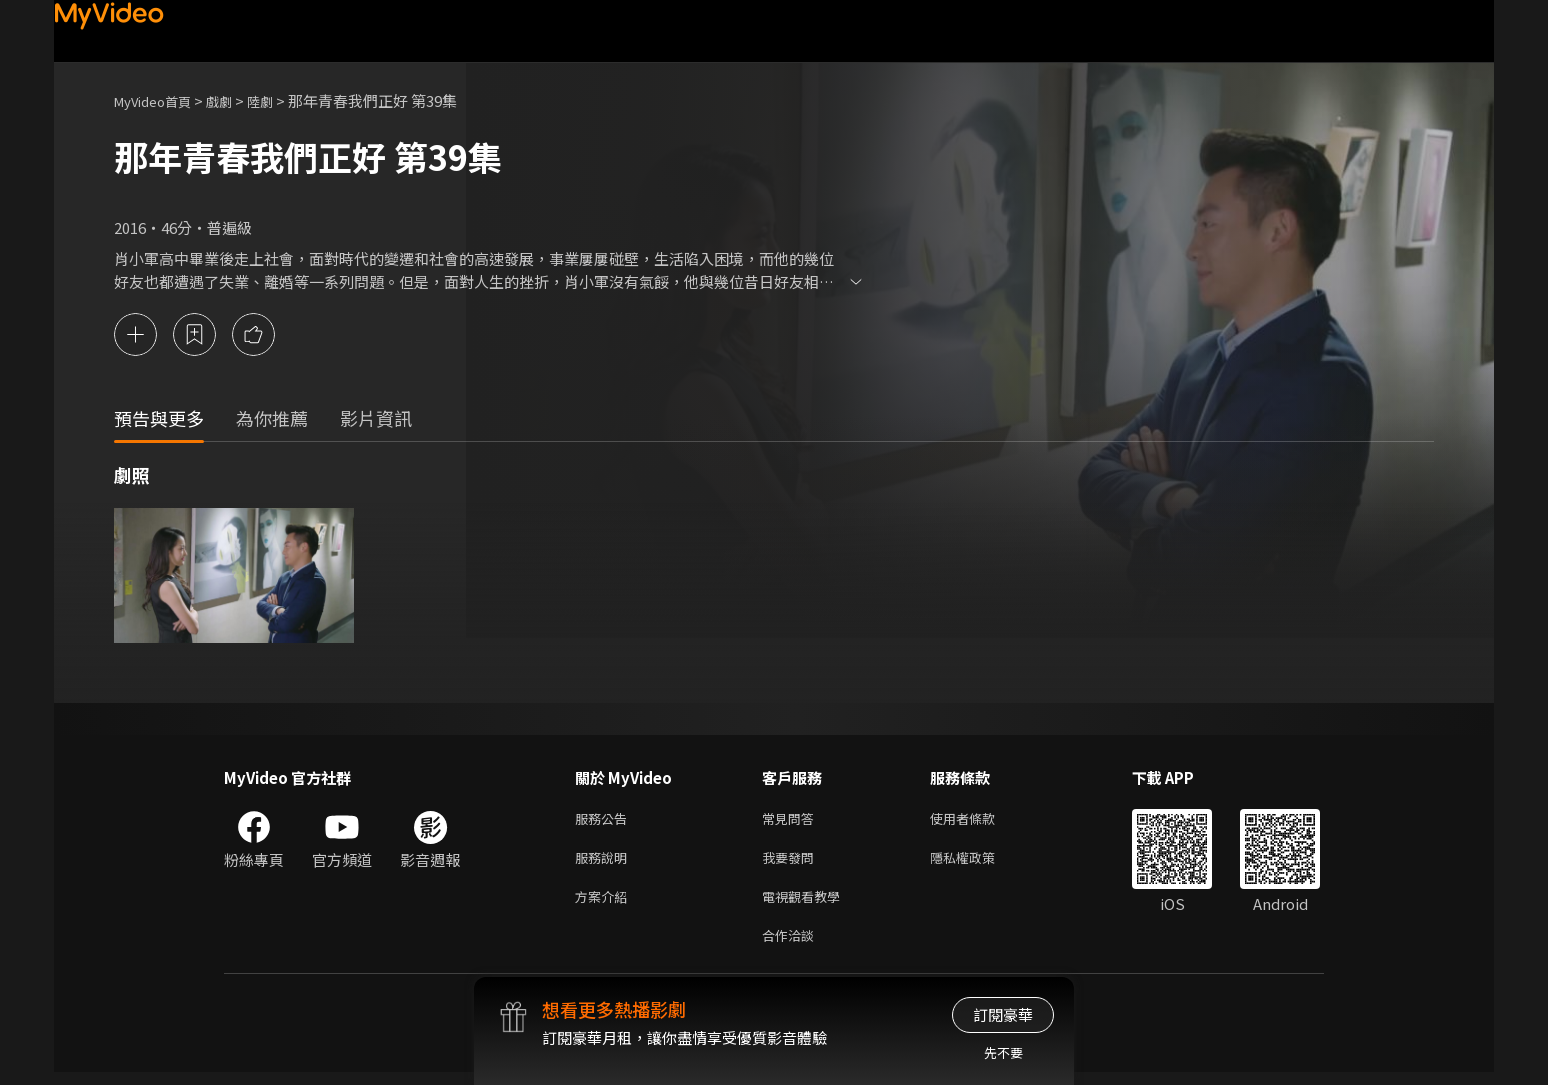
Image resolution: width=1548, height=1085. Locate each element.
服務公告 (605, 820)
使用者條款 (979, 820)
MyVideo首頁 (159, 100)
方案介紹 (605, 904)
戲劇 (235, 100)
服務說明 (605, 862)
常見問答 (792, 820)
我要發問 (792, 862)
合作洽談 (792, 946)
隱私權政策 (979, 862)
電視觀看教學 (807, 904)
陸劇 (280, 100)
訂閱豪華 (1003, 1014)
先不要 (1003, 1052)
